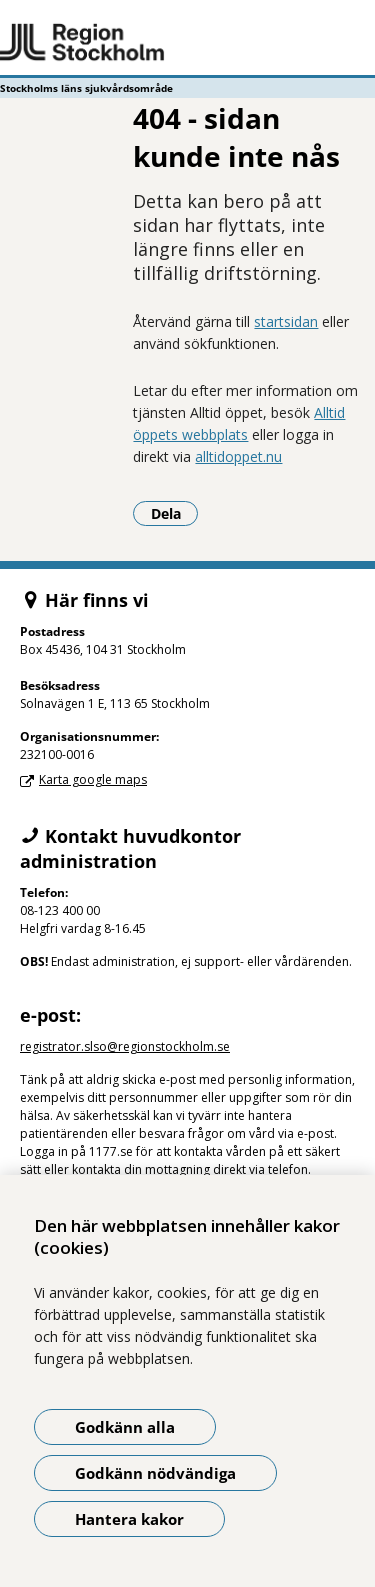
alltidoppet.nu (238, 456)
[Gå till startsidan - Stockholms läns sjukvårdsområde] (187, 43)
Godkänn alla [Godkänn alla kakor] (125, 1427)
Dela (175, 513)
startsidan (286, 321)
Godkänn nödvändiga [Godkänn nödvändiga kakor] (155, 1473)
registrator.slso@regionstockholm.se (125, 1046)
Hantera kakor (129, 1519)
